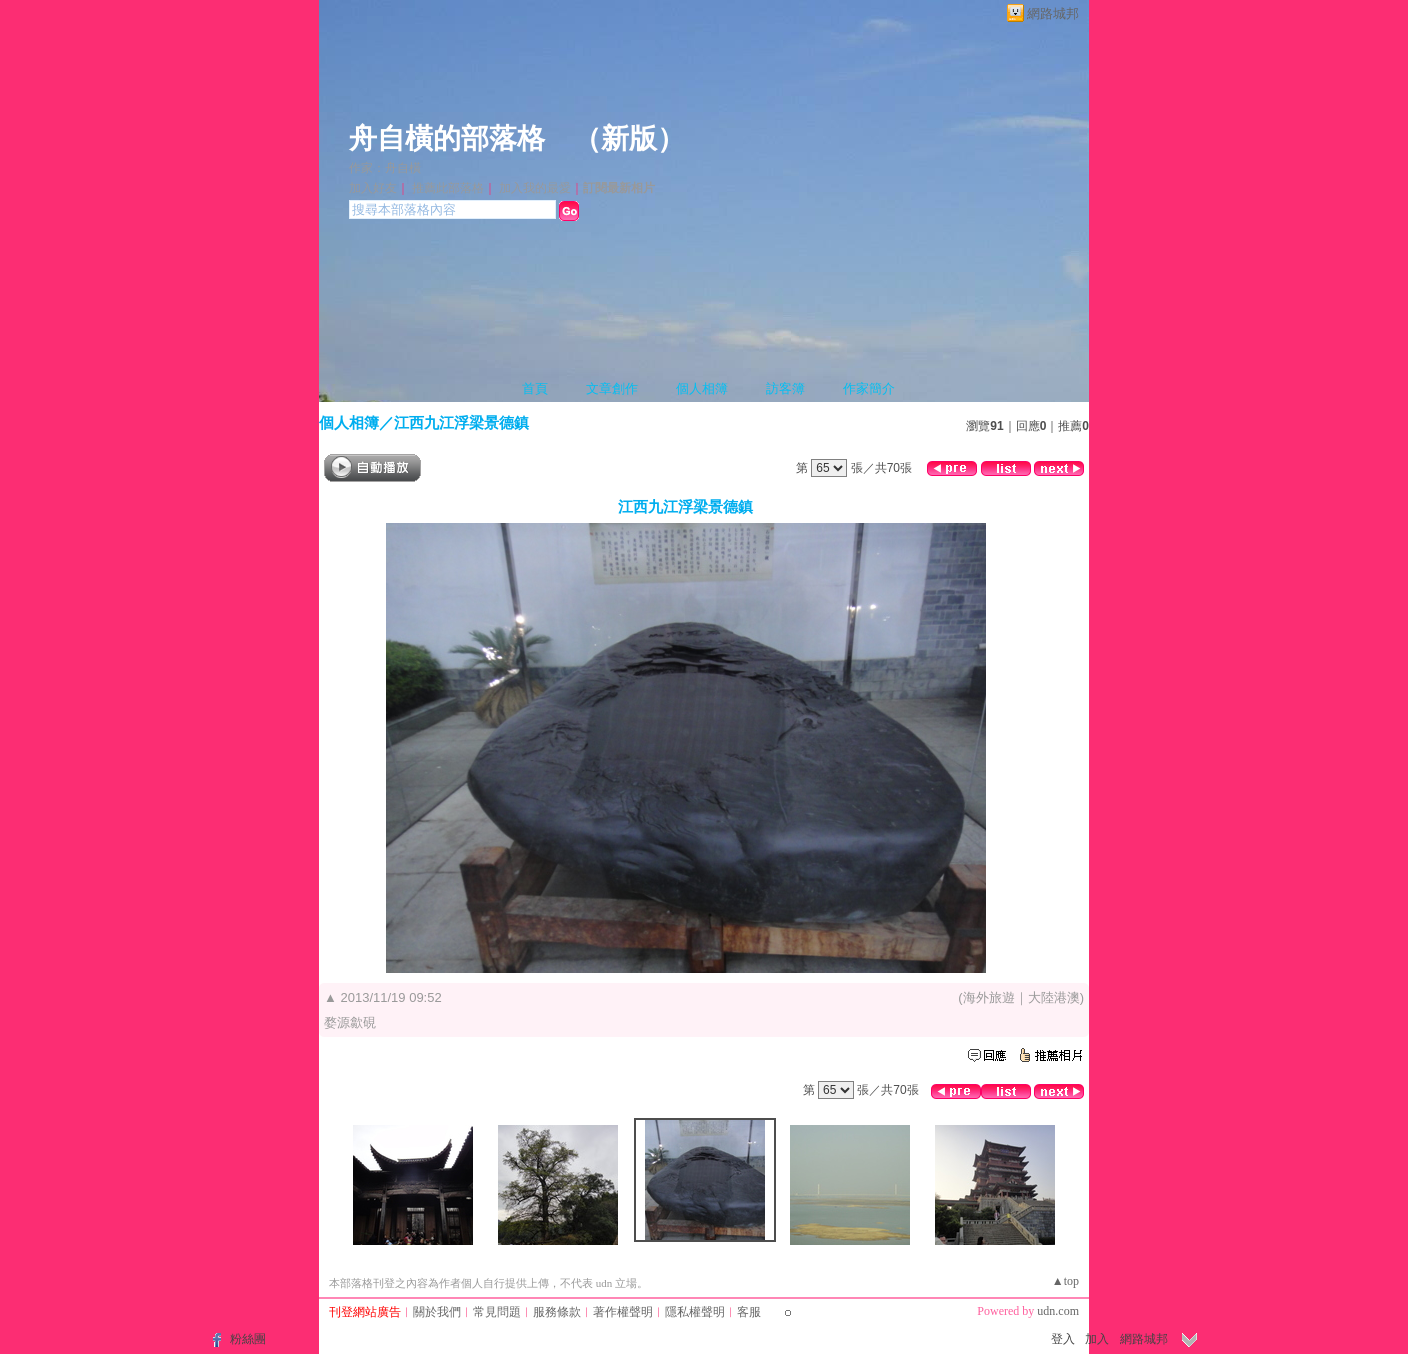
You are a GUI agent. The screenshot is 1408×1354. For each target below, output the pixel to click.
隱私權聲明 (695, 1312)
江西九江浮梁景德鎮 (461, 422)
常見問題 (497, 1312)
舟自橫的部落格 (447, 138)
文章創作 (612, 388)
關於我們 (437, 1312)
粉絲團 (248, 1339)
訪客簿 (785, 388)
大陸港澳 (1054, 997)
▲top (1065, 1281)
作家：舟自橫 (385, 168)
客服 (749, 1312)
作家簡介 (869, 388)
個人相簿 (702, 388)
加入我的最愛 (535, 188)
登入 (1063, 1339)
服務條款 (557, 1312)
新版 (629, 138)
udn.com (1058, 1311)
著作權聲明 (623, 1312)
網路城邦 (1053, 13)
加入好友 (373, 188)
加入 (1097, 1339)
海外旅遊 (989, 997)
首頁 (535, 388)
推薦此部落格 (448, 188)
